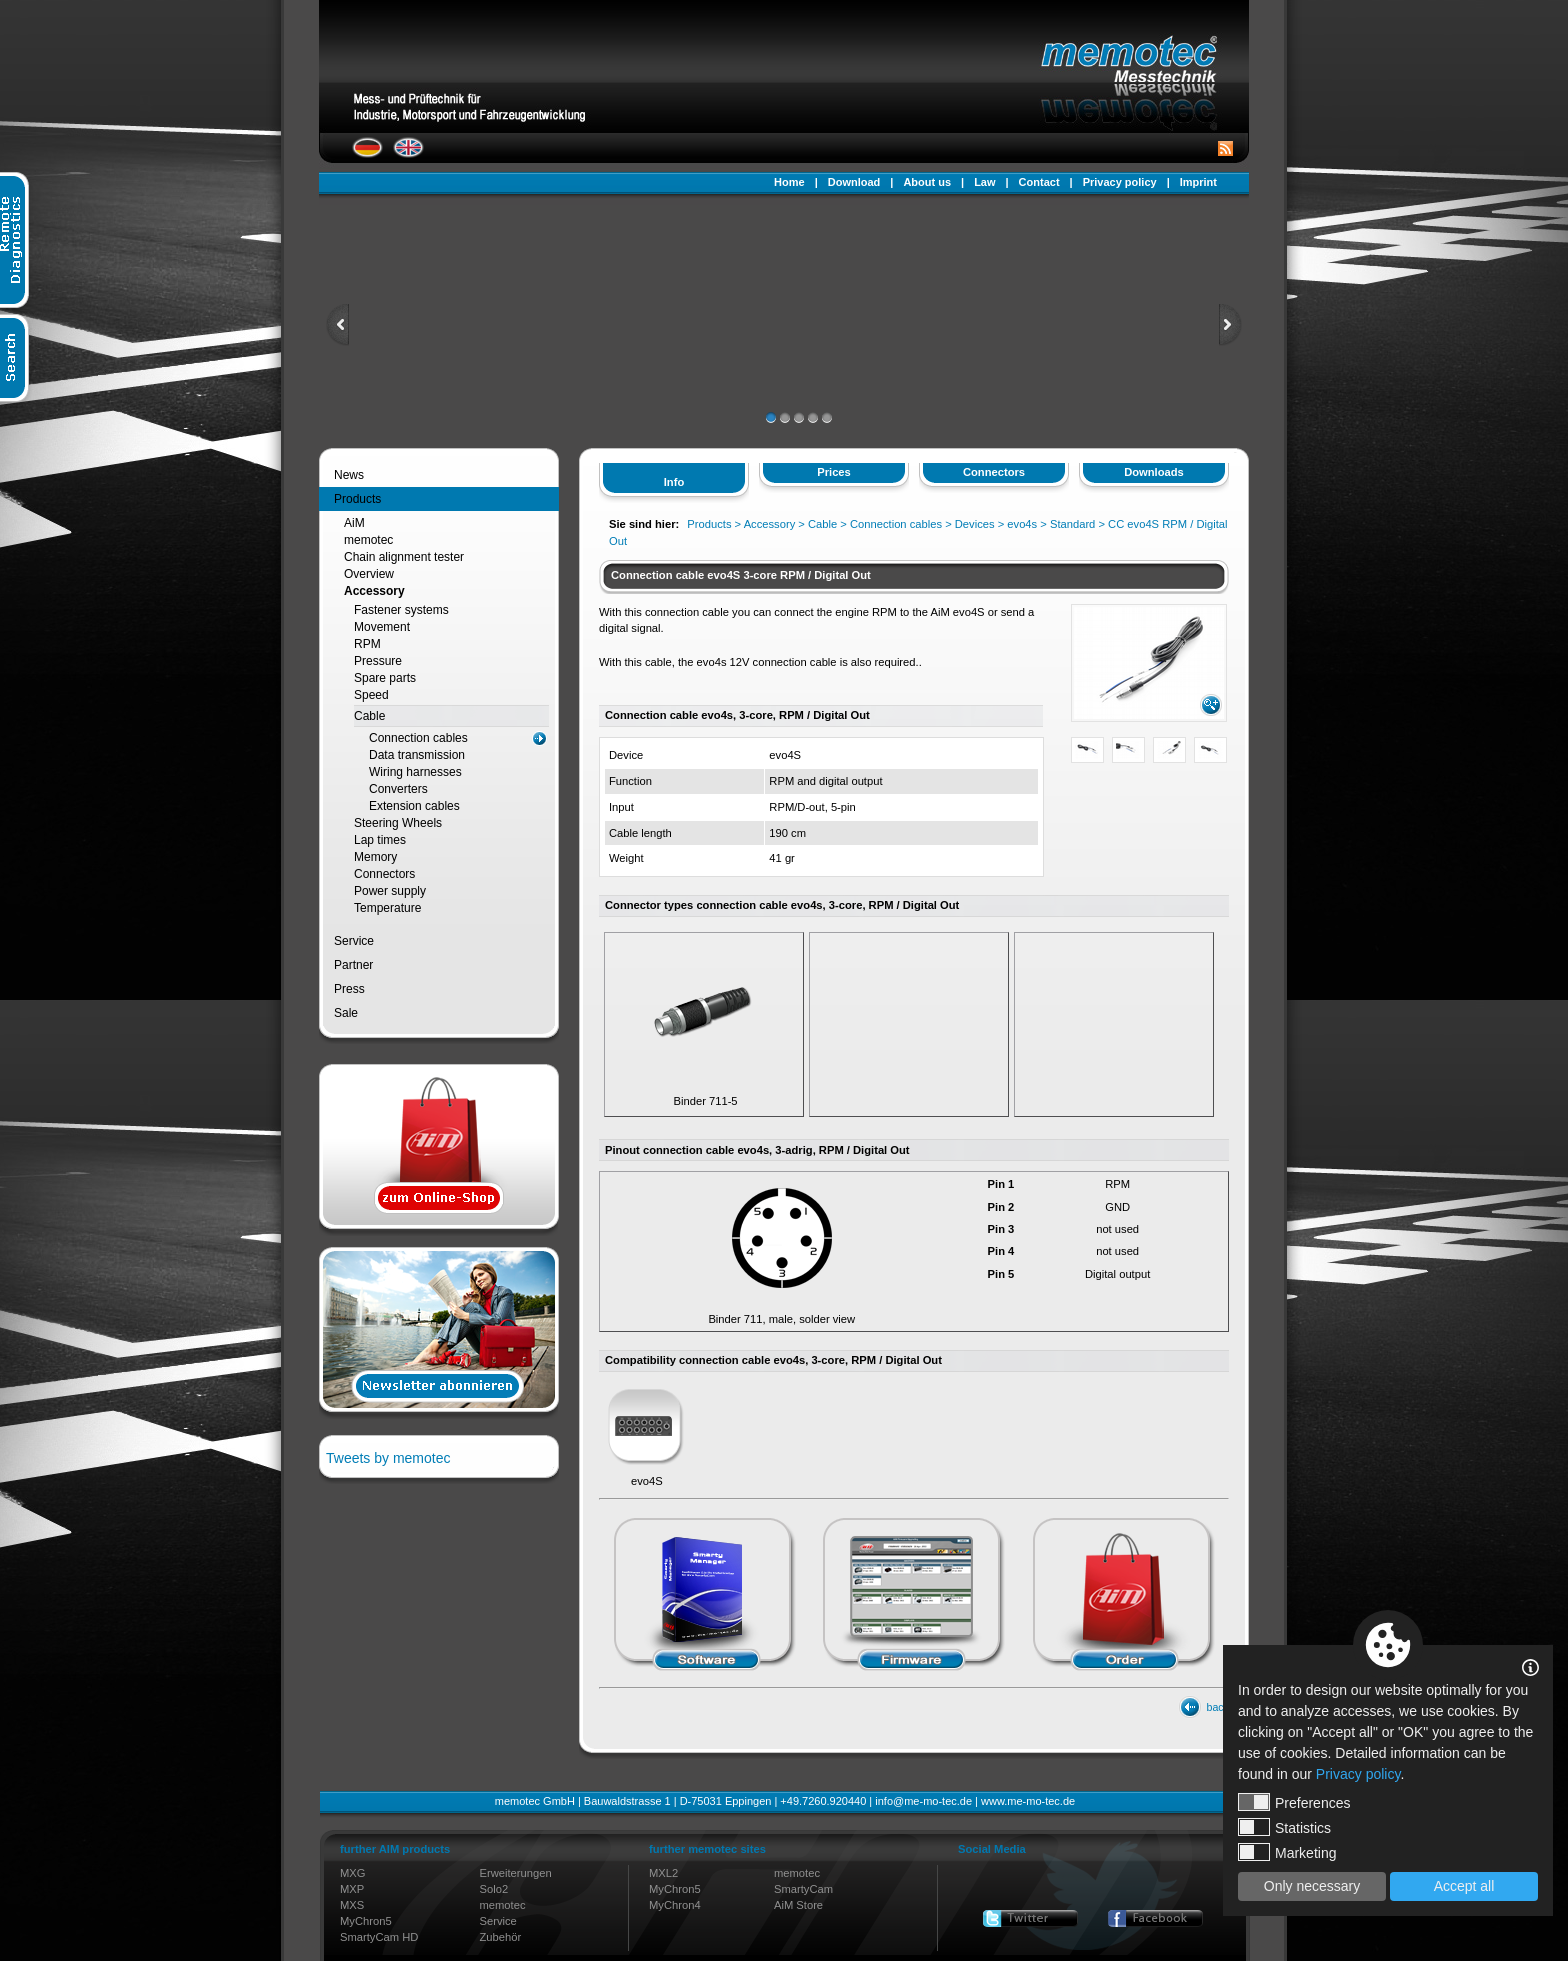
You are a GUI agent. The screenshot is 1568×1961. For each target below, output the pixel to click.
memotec (368, 540)
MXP (352, 1889)
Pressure (378, 661)
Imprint (1198, 182)
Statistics (1284, 1827)
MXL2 (663, 1873)
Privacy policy (1120, 182)
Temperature (387, 908)
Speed (371, 695)
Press (349, 989)
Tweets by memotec (388, 1458)
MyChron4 (675, 1905)
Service (354, 941)
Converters (398, 789)
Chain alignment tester (404, 557)
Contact (1039, 182)
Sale (346, 1013)
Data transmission (417, 755)
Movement (382, 627)
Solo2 (494, 1889)
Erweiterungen (516, 1873)
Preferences (1294, 1802)
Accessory (374, 591)
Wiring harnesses (415, 772)
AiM (354, 523)
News (349, 475)
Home (789, 182)
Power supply (390, 891)
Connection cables (418, 738)
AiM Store (798, 1905)
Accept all (1464, 1886)
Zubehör (501, 1937)
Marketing (1287, 1852)
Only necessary (1312, 1886)
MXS (352, 1905)
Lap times (380, 840)
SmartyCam (803, 1889)
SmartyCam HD (379, 1937)
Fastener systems (401, 610)
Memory (375, 857)
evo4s (1022, 524)
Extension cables (414, 806)
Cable (369, 716)
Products (357, 499)
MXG (352, 1873)
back (1218, 1707)
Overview (369, 574)
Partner (353, 965)
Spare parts (385, 678)
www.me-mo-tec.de (1028, 1801)
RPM (367, 644)
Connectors (384, 874)
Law (984, 182)
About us (927, 182)
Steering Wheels (398, 823)
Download (854, 182)
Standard (1072, 524)
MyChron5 (366, 1921)
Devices (975, 524)
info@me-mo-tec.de (923, 1801)
